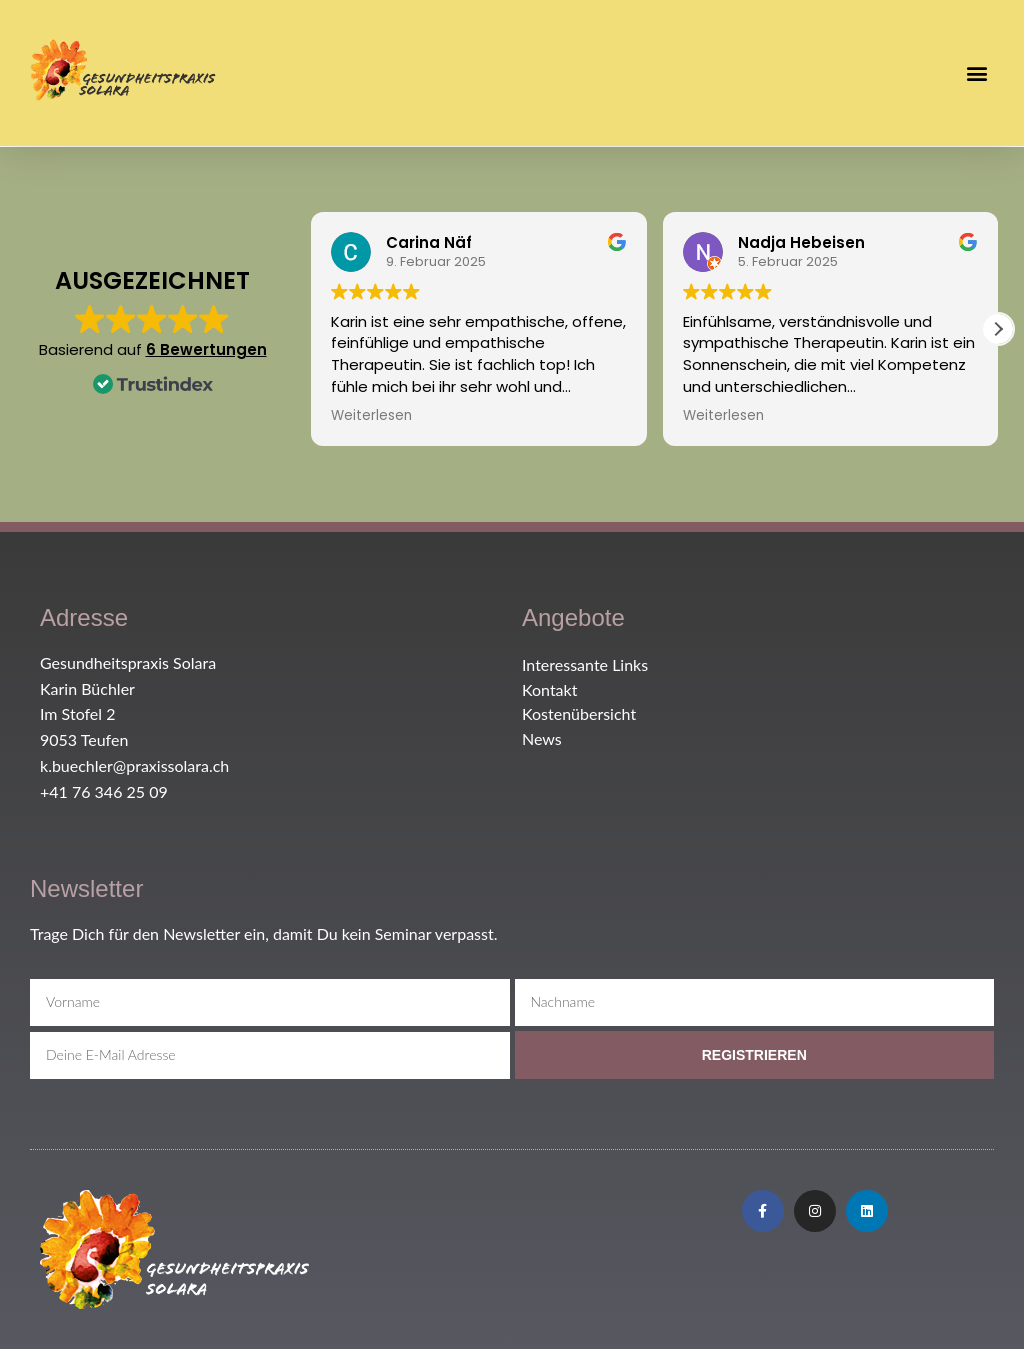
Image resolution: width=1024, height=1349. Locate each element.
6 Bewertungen (206, 349)
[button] (977, 72)
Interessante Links (585, 664)
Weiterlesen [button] (371, 416)
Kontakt (549, 689)
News (542, 738)
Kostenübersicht (579, 713)
